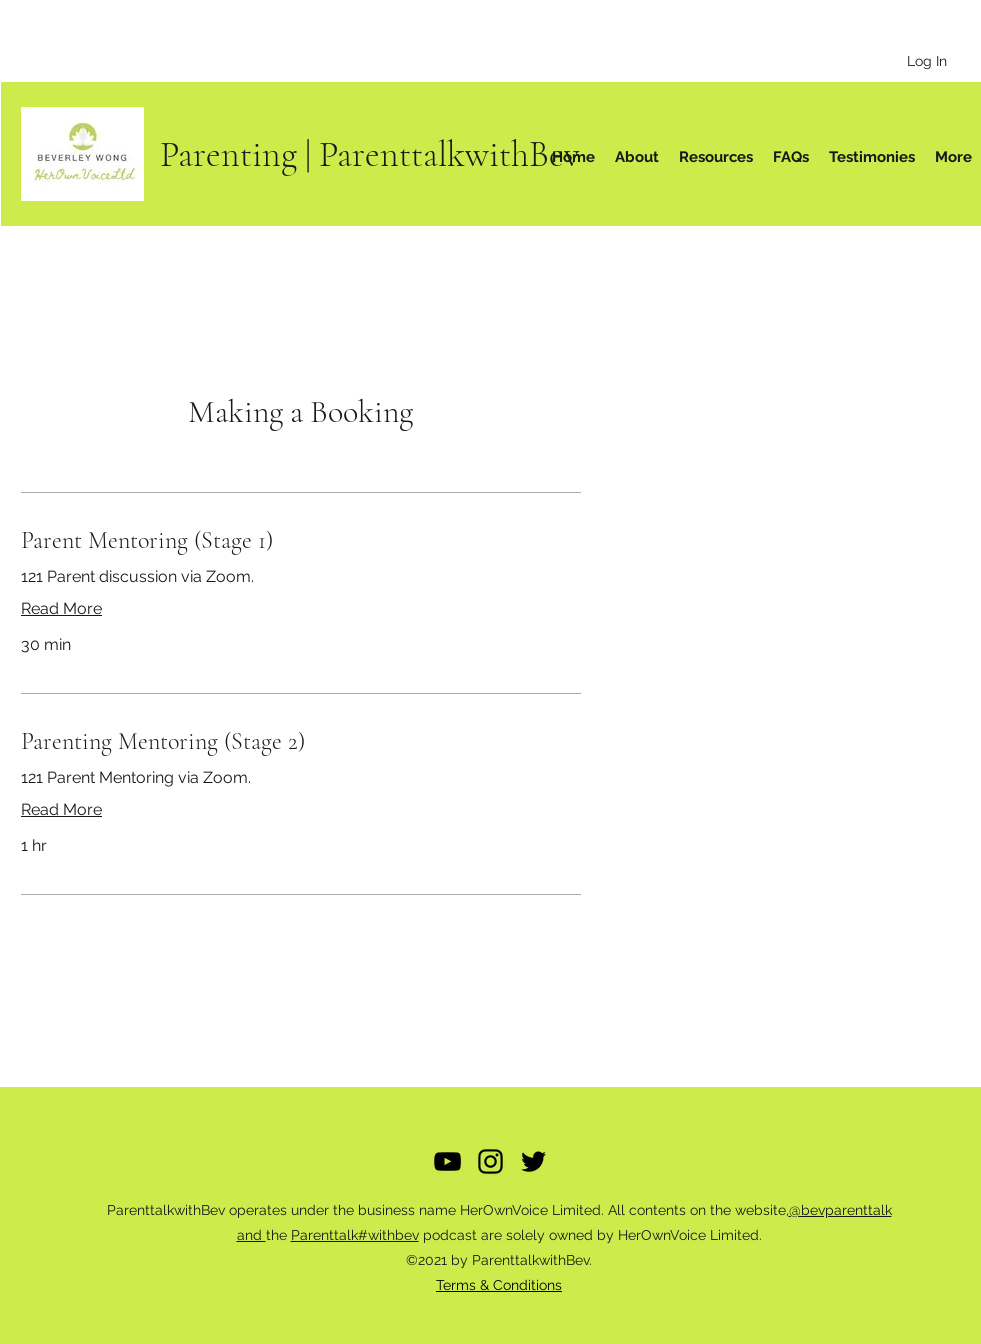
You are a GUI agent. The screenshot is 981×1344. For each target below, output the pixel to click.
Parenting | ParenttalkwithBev (370, 154)
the (278, 1235)
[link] (301, 541)
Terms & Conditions (499, 1285)
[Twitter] (533, 1161)
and (251, 1235)
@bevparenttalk (840, 1210)
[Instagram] (490, 1161)
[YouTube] (447, 1161)
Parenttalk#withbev (355, 1235)
